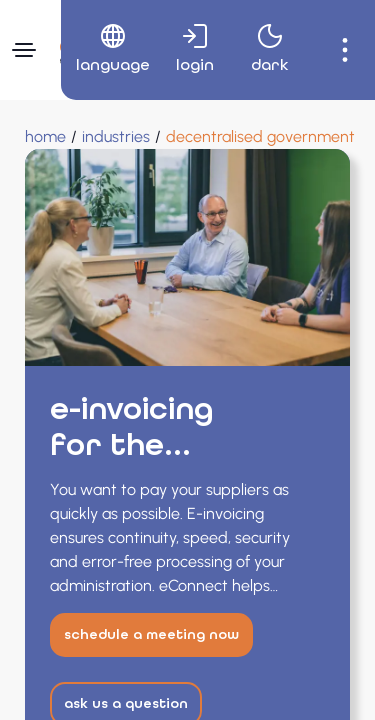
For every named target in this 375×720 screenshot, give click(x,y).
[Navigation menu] (24, 50)
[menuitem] (105, 50)
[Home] (45, 137)
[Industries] (116, 137)
